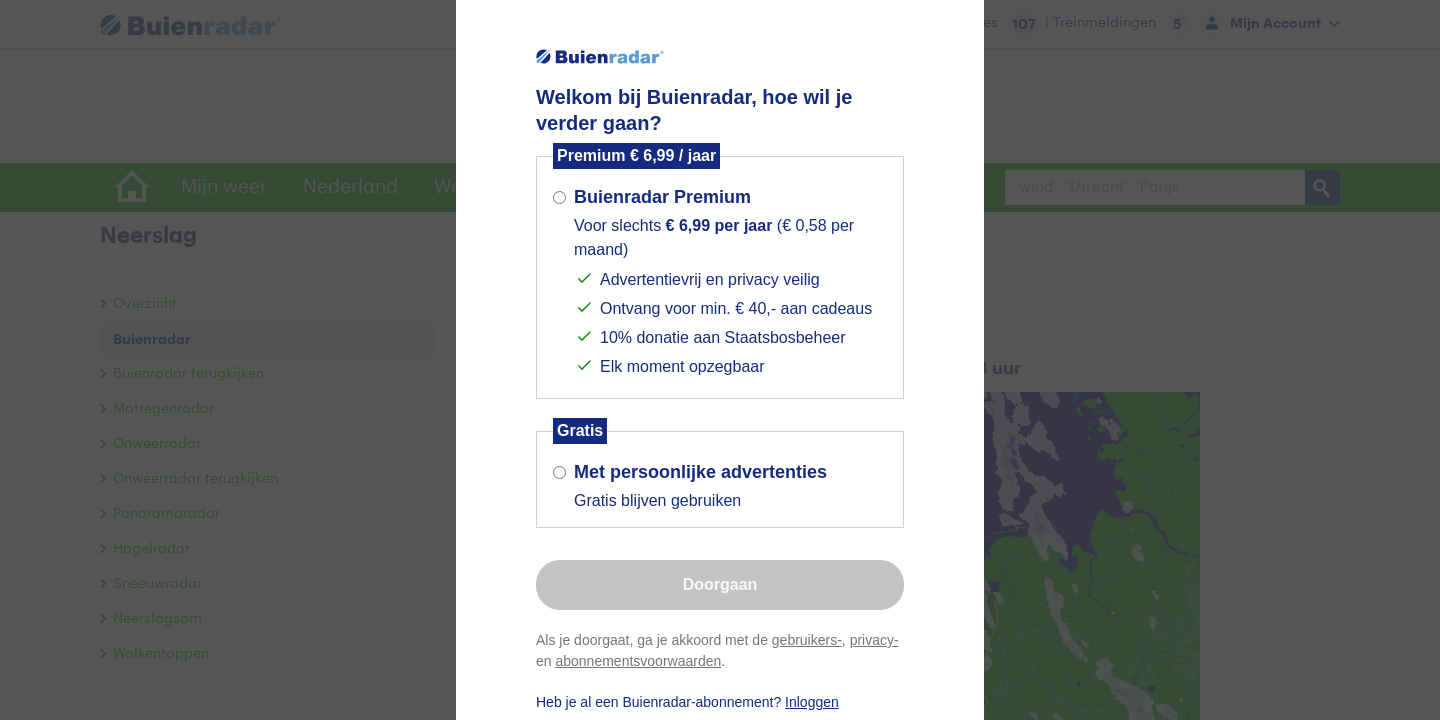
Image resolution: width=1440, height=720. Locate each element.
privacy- (874, 640)
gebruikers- (807, 640)
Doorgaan (720, 584)
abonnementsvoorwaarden (638, 661)
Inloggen (812, 702)
